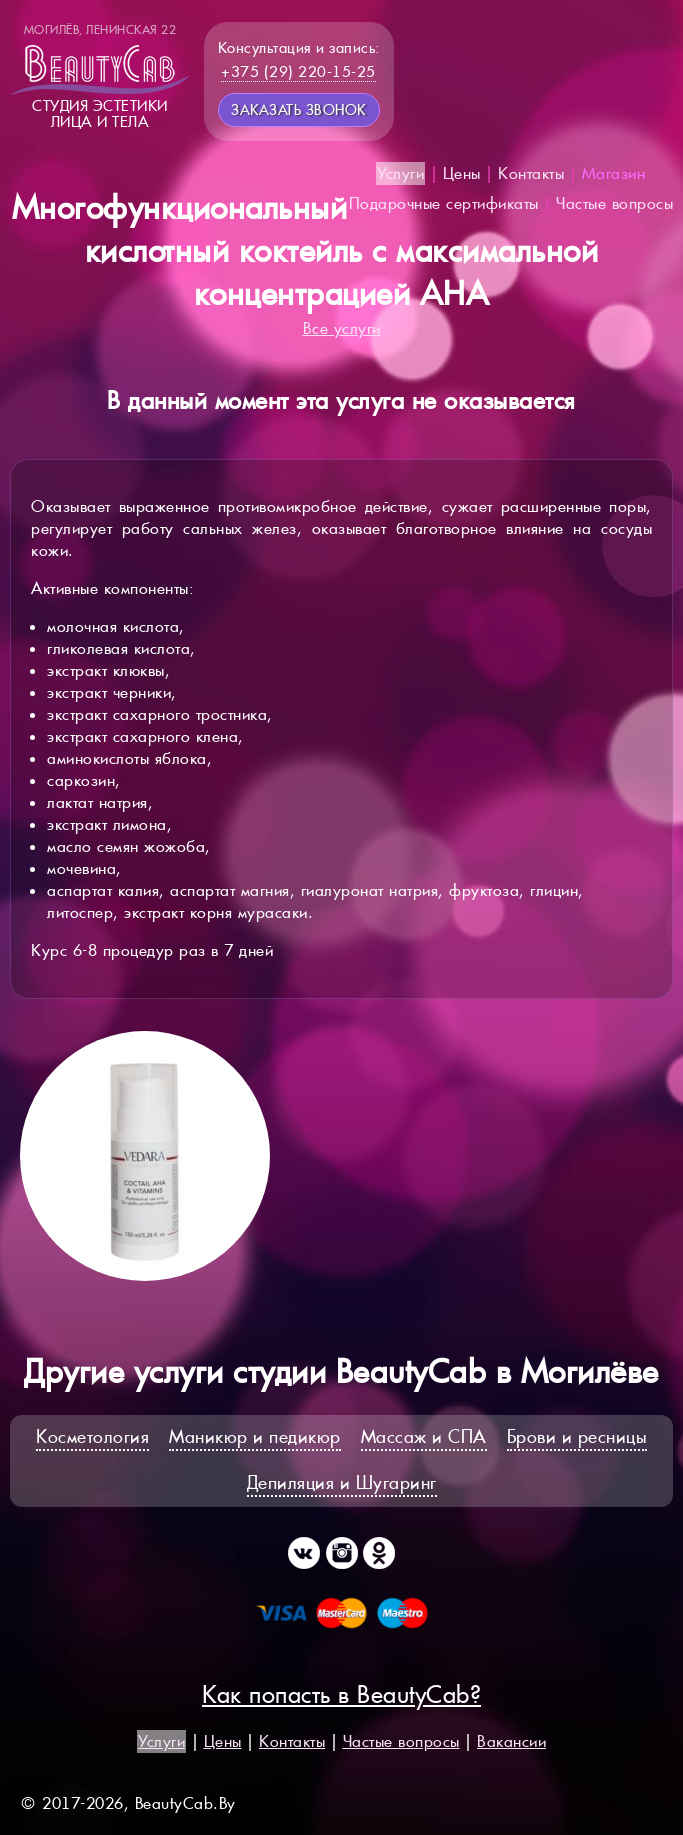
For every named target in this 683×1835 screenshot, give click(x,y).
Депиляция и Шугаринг (342, 1482)
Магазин (614, 173)
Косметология (92, 1436)
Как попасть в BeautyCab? (341, 1694)
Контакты (531, 173)
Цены (462, 173)
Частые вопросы (614, 203)
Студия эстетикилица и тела (100, 76)
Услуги (400, 173)
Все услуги (342, 328)
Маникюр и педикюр (255, 1436)
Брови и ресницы (577, 1436)
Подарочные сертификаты (444, 203)
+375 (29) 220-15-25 (298, 71)
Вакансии (511, 1741)
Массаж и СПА (424, 1436)
